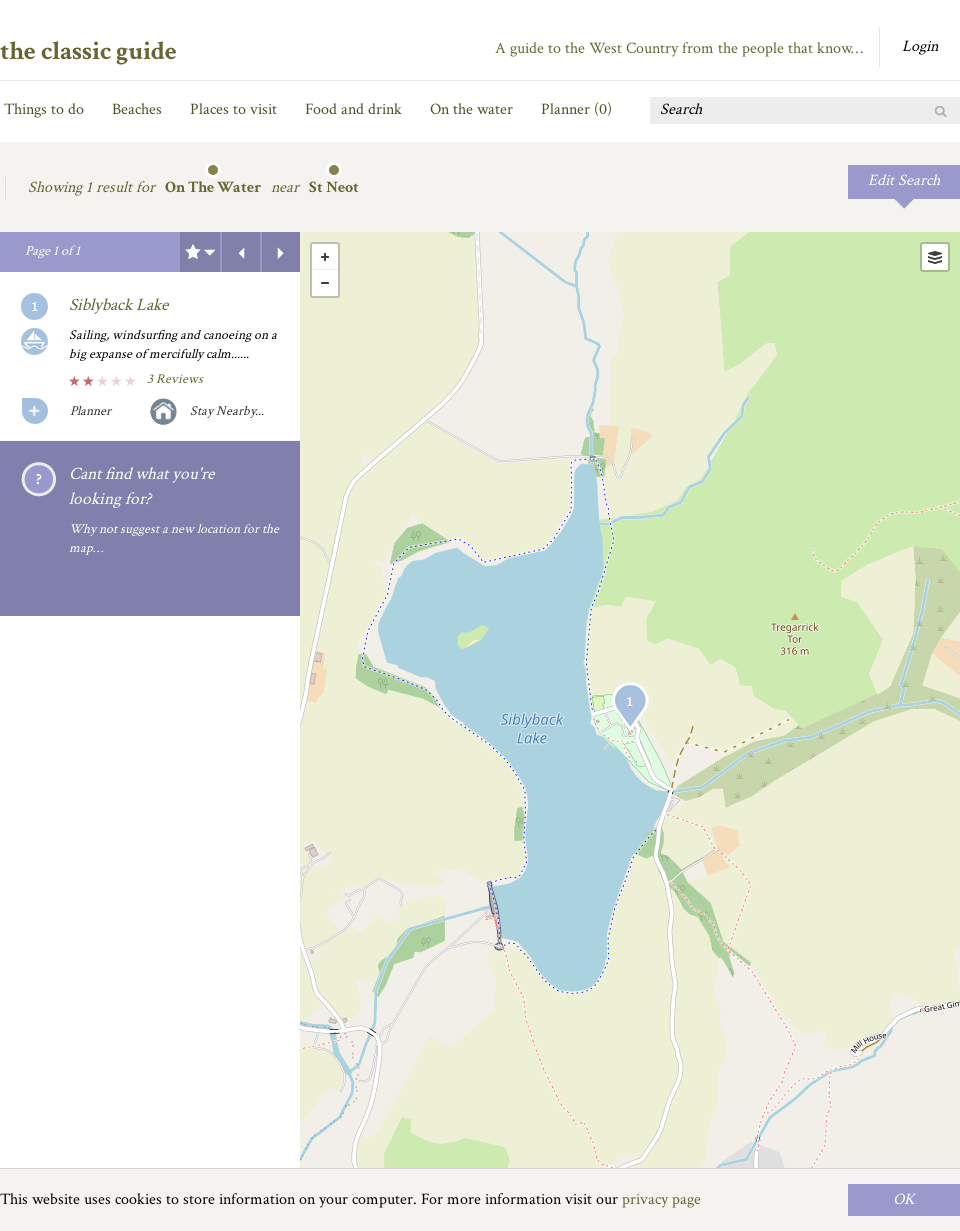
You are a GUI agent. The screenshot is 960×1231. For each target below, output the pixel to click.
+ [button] (325, 257)
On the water (471, 109)
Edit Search (904, 180)
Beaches (137, 109)
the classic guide (88, 51)
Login (920, 46)
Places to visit (233, 109)
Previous (241, 252)
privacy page (661, 1199)
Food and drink (353, 109)
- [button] (325, 283)
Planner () (576, 109)
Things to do (44, 109)
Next (281, 252)
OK (904, 1199)
